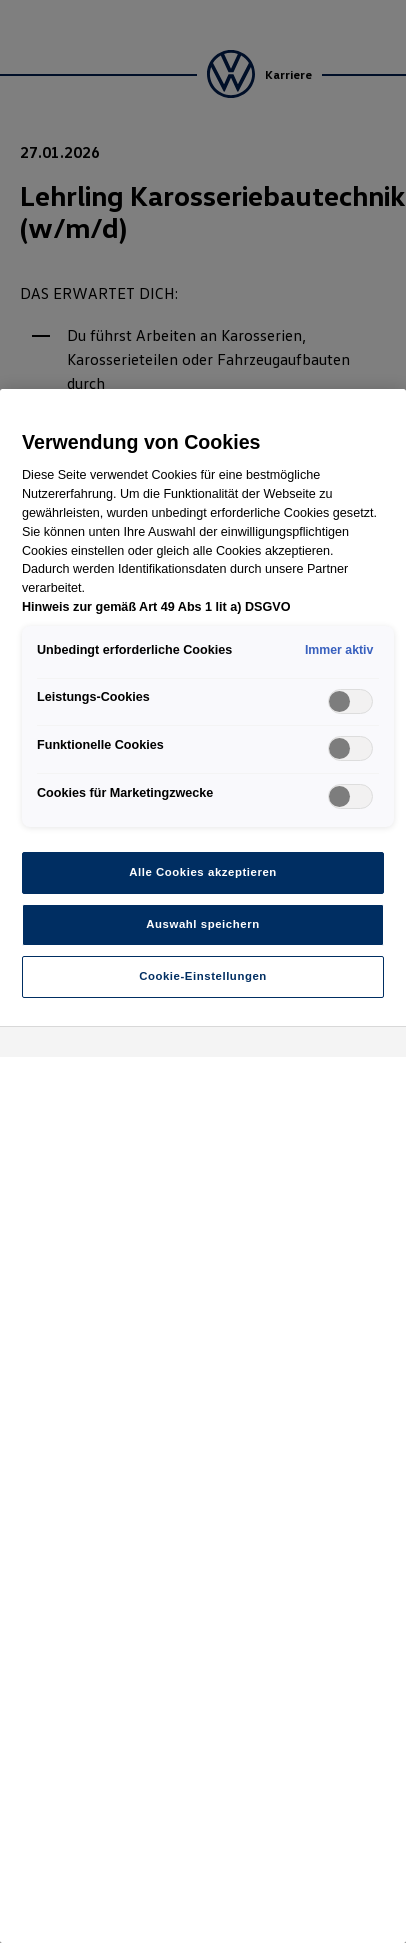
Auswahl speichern (202, 924)
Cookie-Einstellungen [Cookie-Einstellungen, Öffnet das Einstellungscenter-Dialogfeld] (203, 976)
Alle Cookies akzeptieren (203, 872)
